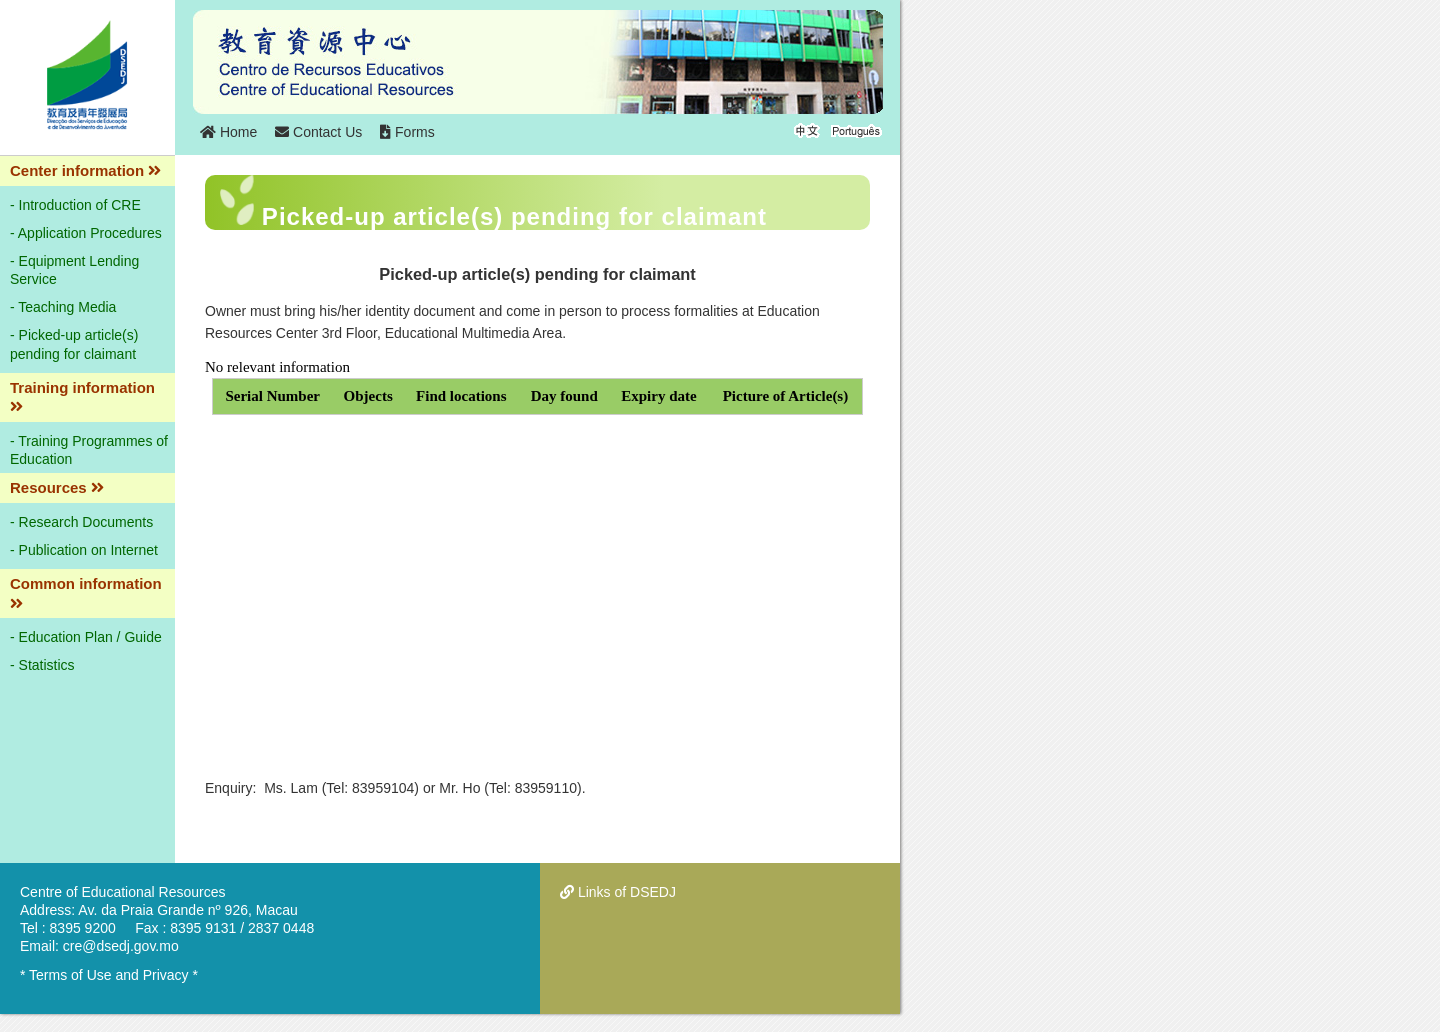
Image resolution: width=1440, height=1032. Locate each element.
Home (228, 132)
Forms (407, 132)
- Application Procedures (86, 233)
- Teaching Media (63, 307)
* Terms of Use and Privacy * (109, 975)
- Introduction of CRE (75, 205)
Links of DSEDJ (618, 892)
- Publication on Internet (84, 550)
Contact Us (318, 132)
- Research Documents (81, 522)
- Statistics (42, 665)
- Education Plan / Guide (86, 637)
